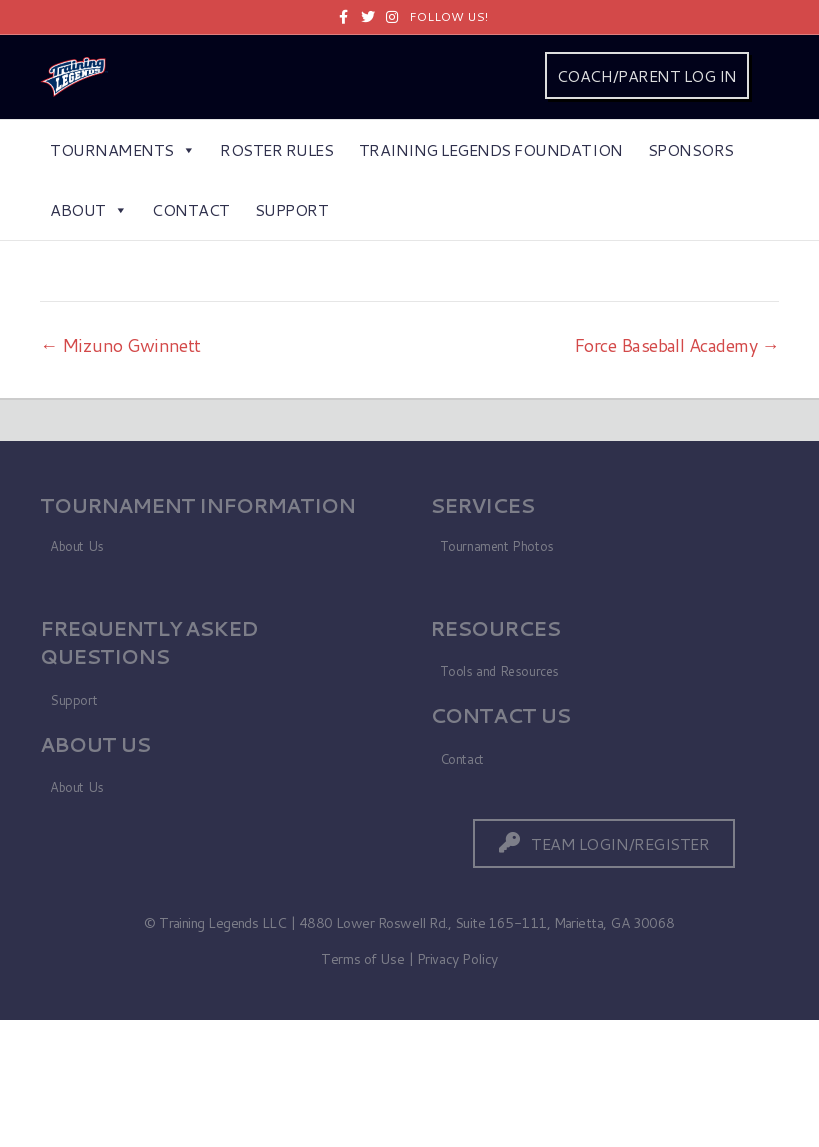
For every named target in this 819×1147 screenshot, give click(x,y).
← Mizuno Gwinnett (120, 345)
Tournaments (122, 149)
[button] (604, 843)
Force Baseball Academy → (676, 345)
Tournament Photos (497, 546)
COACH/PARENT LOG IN (647, 75)
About (88, 209)
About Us (77, 546)
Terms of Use (362, 959)
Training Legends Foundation (491, 149)
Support (292, 209)
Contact (191, 209)
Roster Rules (276, 149)
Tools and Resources (500, 671)
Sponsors (691, 149)
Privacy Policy (457, 959)
